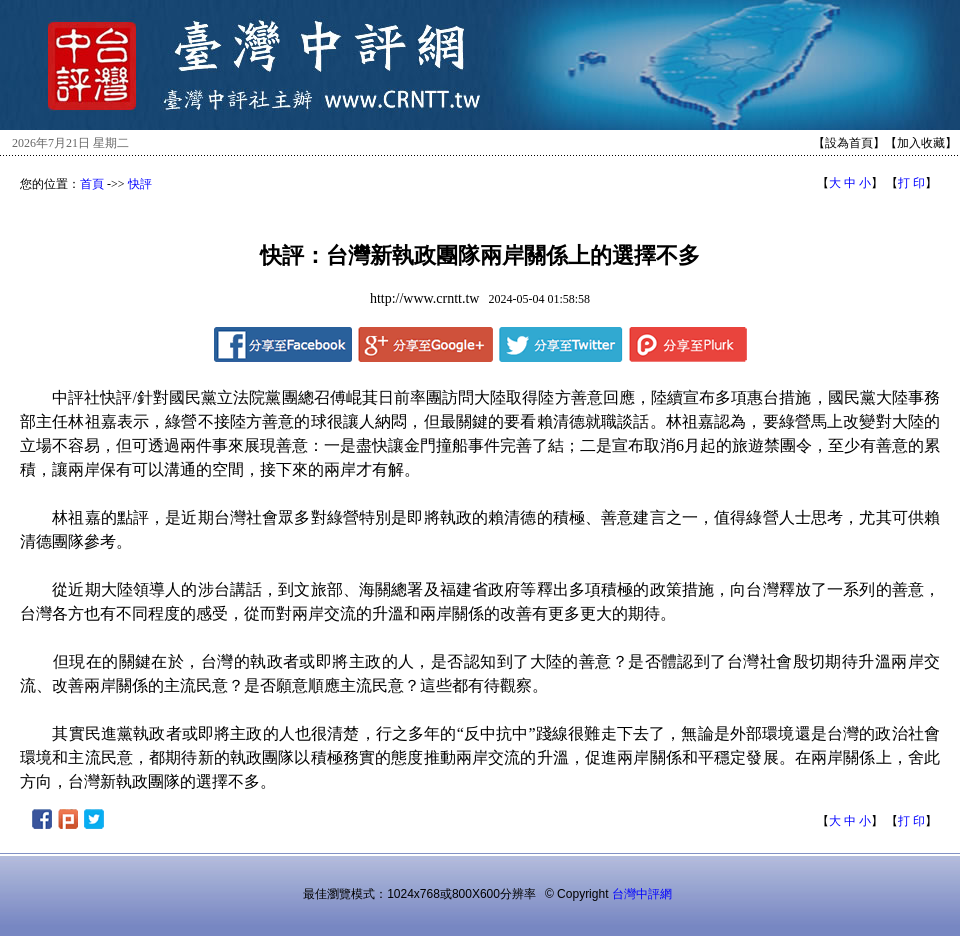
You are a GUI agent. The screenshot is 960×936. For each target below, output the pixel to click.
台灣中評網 (642, 894)
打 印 (911, 183)
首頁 (92, 184)
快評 (140, 184)
